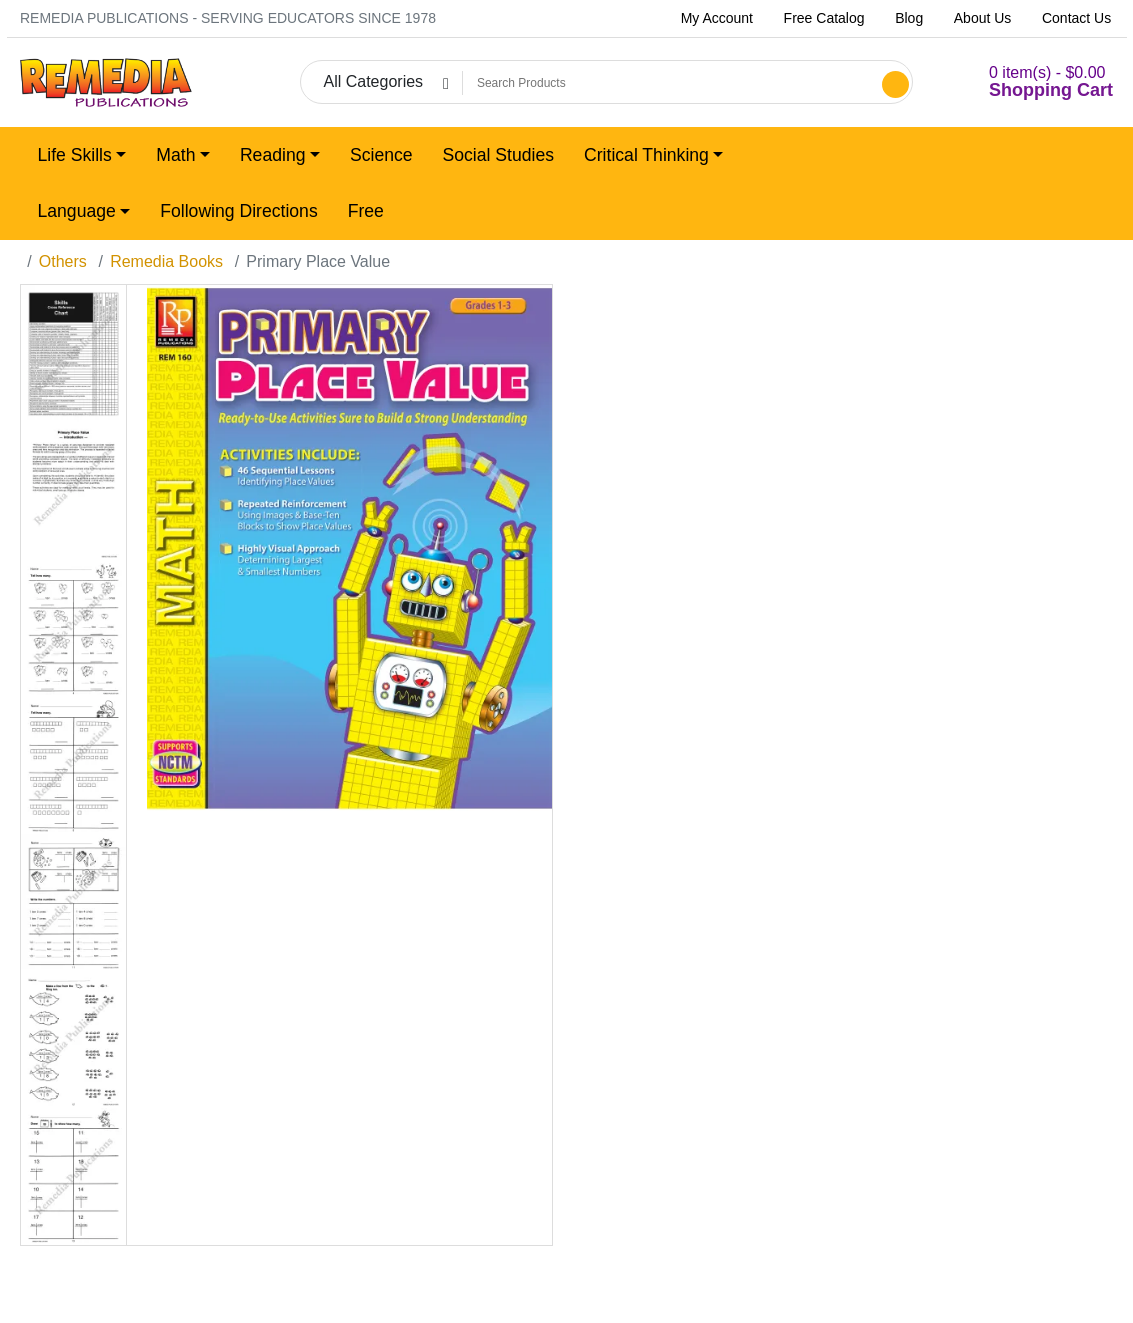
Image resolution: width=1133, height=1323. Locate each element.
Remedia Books (166, 261)
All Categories (373, 81)
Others (63, 261)
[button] (1026, 82)
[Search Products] (669, 83)
